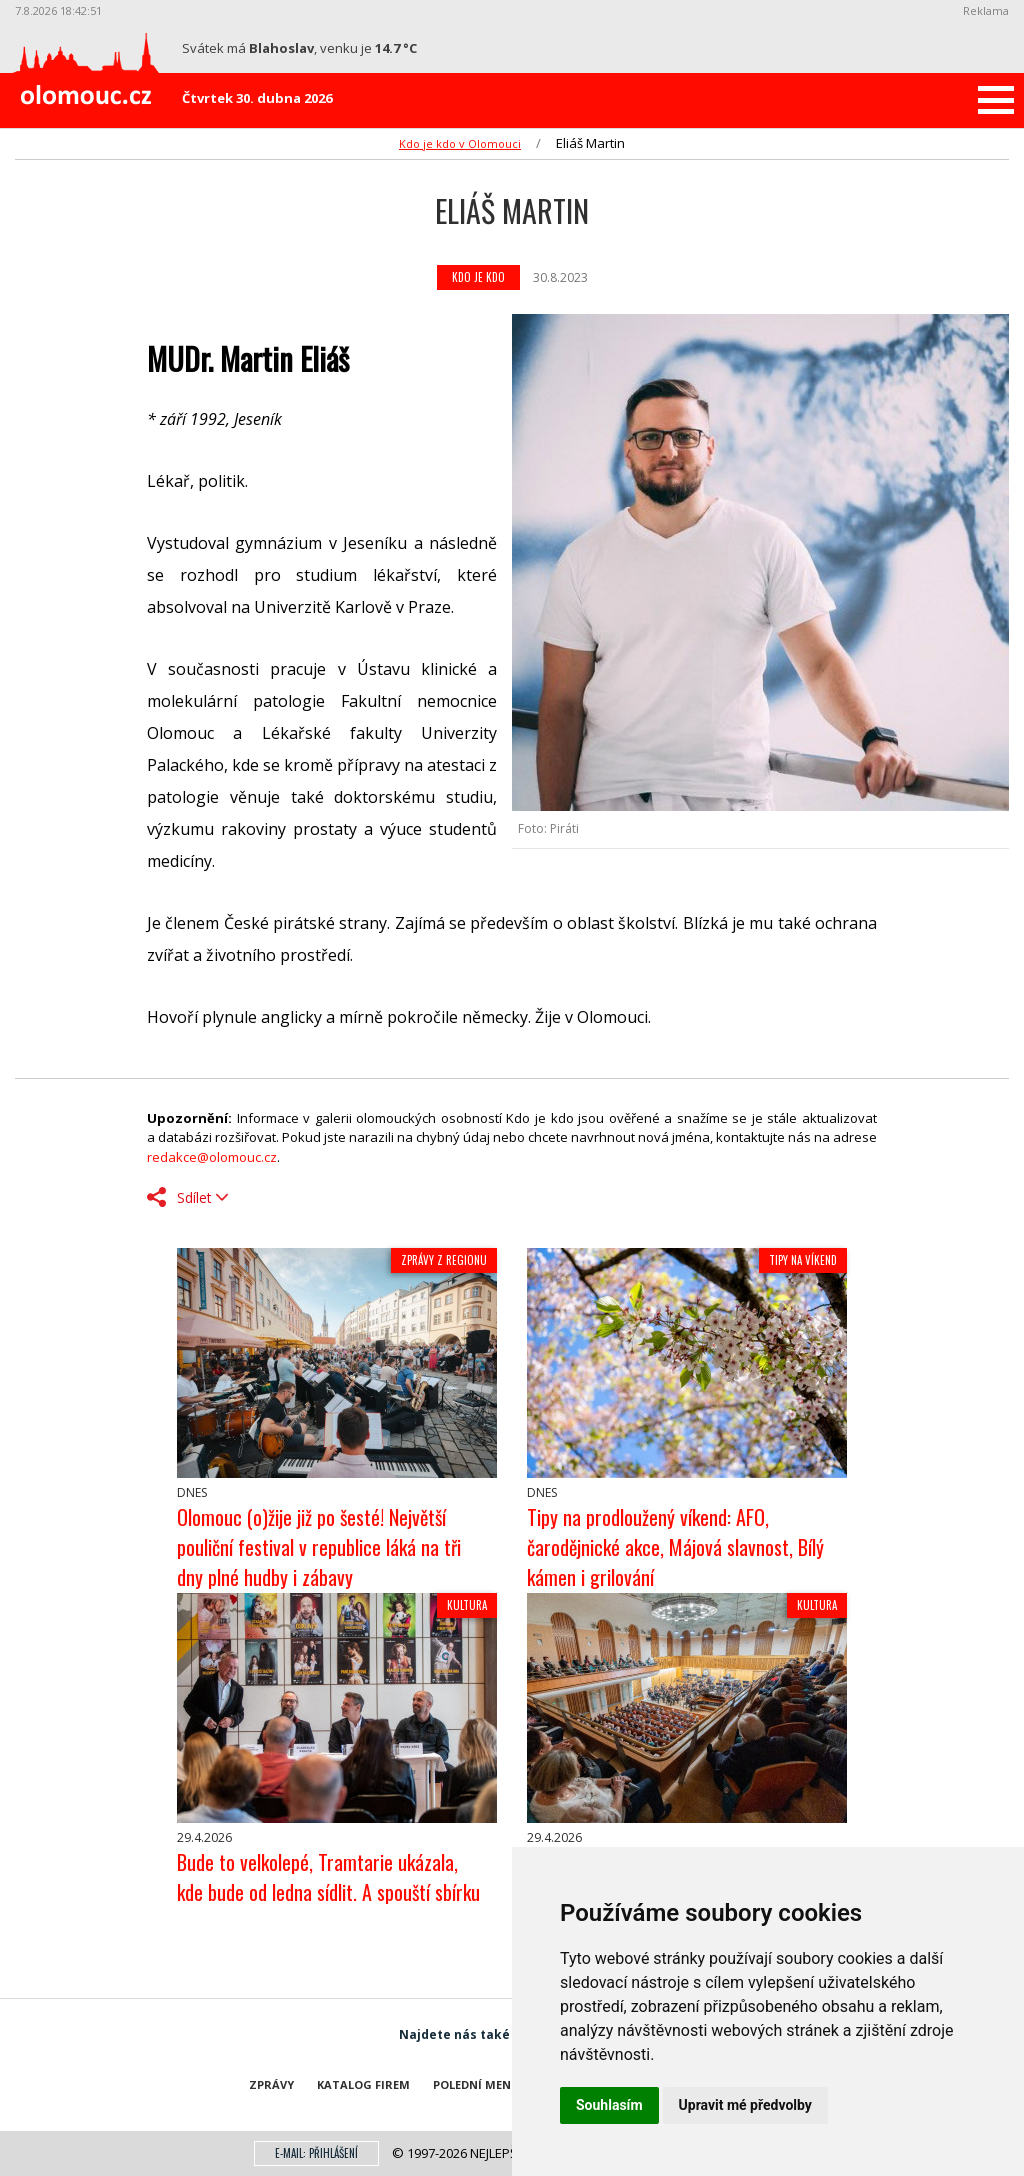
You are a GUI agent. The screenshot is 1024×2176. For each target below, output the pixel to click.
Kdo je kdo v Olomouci (460, 143)
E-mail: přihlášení (316, 2153)
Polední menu (476, 2084)
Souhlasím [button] (609, 2105)
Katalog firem (363, 2084)
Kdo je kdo (478, 277)
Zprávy (271, 2084)
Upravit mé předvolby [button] (745, 2105)
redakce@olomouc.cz (212, 1157)
